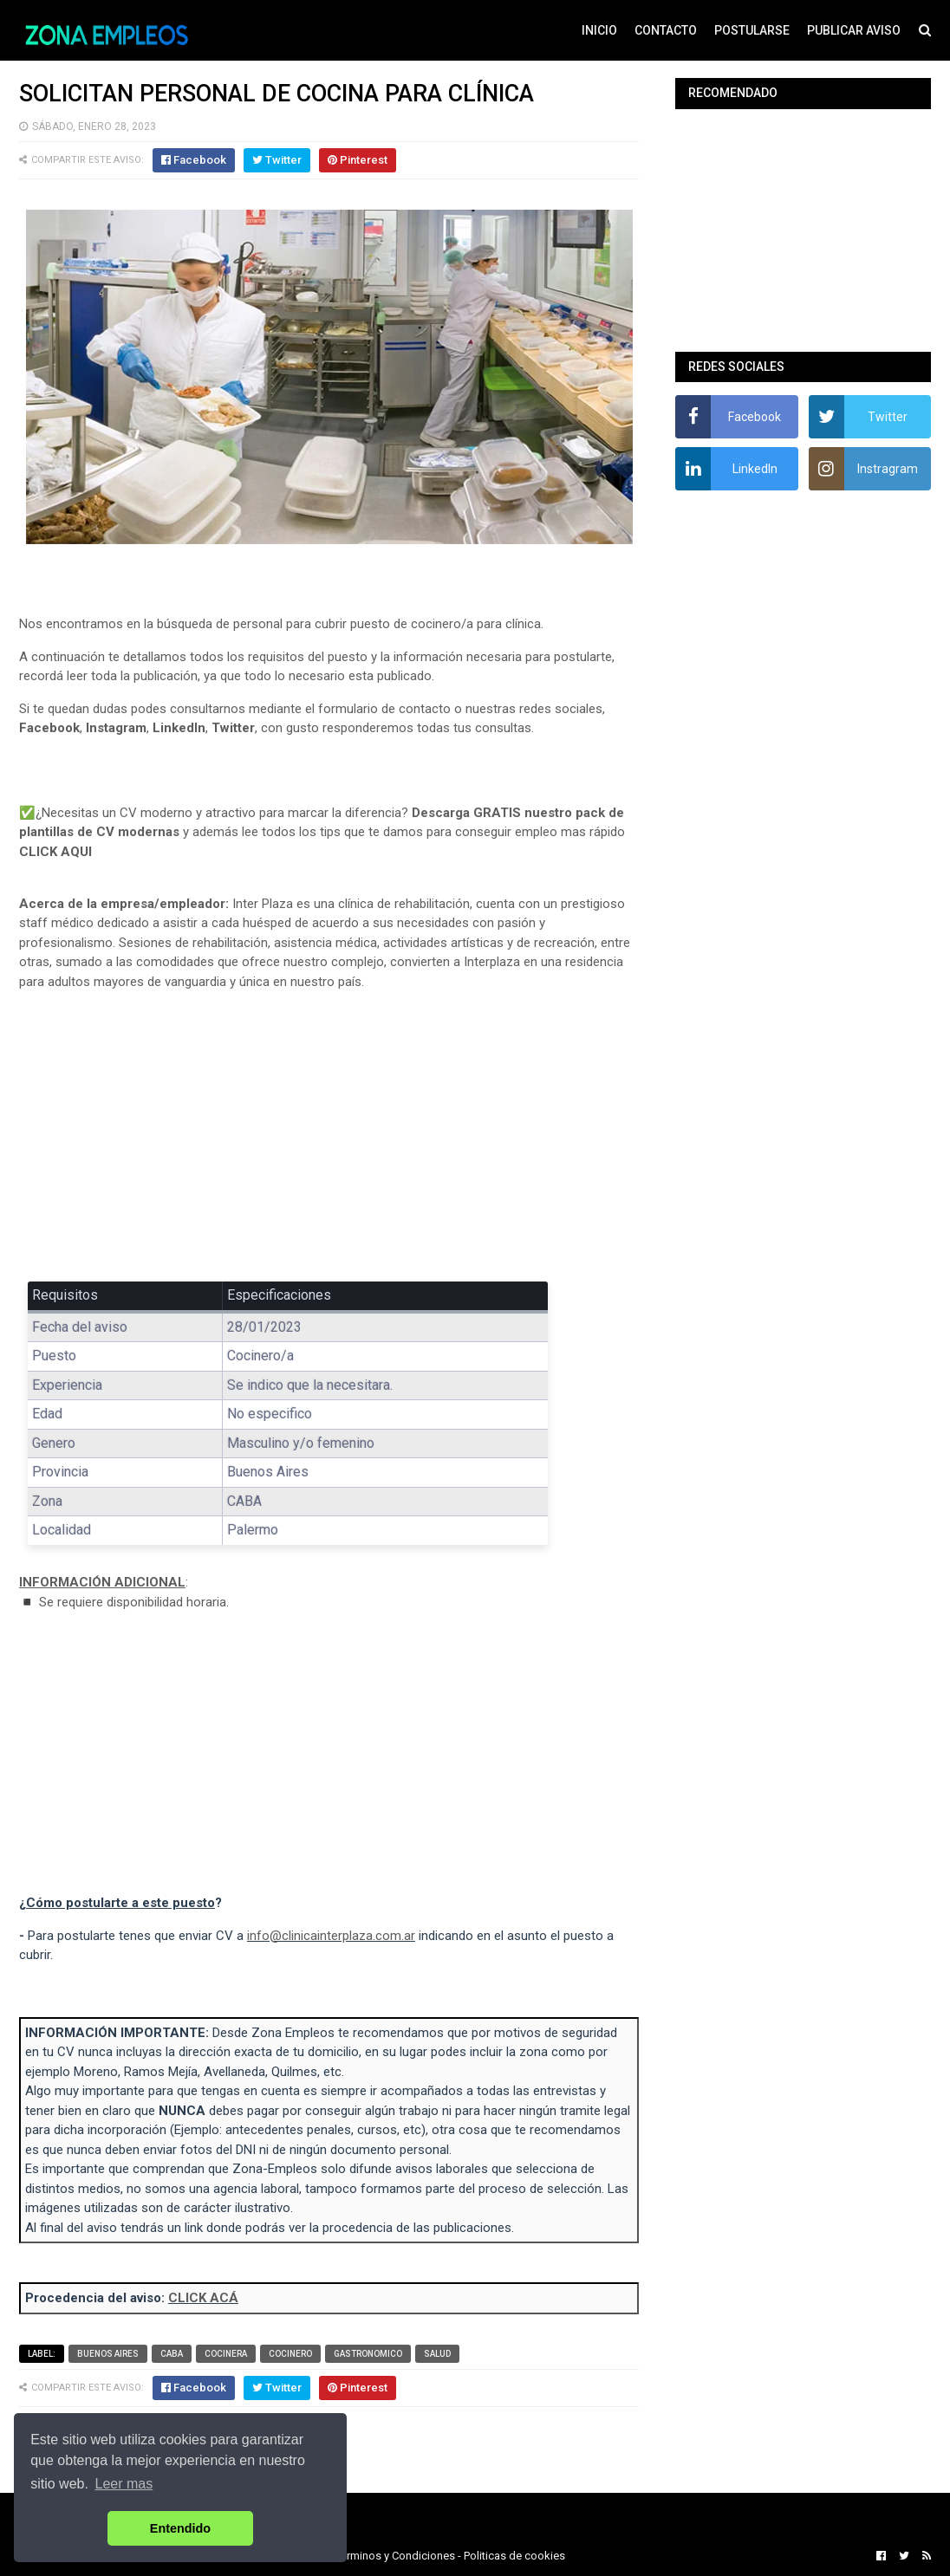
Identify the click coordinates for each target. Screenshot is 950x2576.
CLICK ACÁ (203, 2298)
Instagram (116, 728)
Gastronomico (368, 2354)
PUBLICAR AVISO (854, 30)
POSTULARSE (752, 30)
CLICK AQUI (55, 852)
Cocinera (226, 2354)
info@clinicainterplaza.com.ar (331, 1935)
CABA (171, 2354)
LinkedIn (179, 728)
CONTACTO (665, 30)
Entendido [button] (180, 2528)
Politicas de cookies (514, 2555)
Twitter (233, 728)
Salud (437, 2354)
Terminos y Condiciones (395, 2555)
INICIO (599, 30)
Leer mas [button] (124, 2483)
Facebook (49, 728)
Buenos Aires (108, 2354)
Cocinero (290, 2354)
